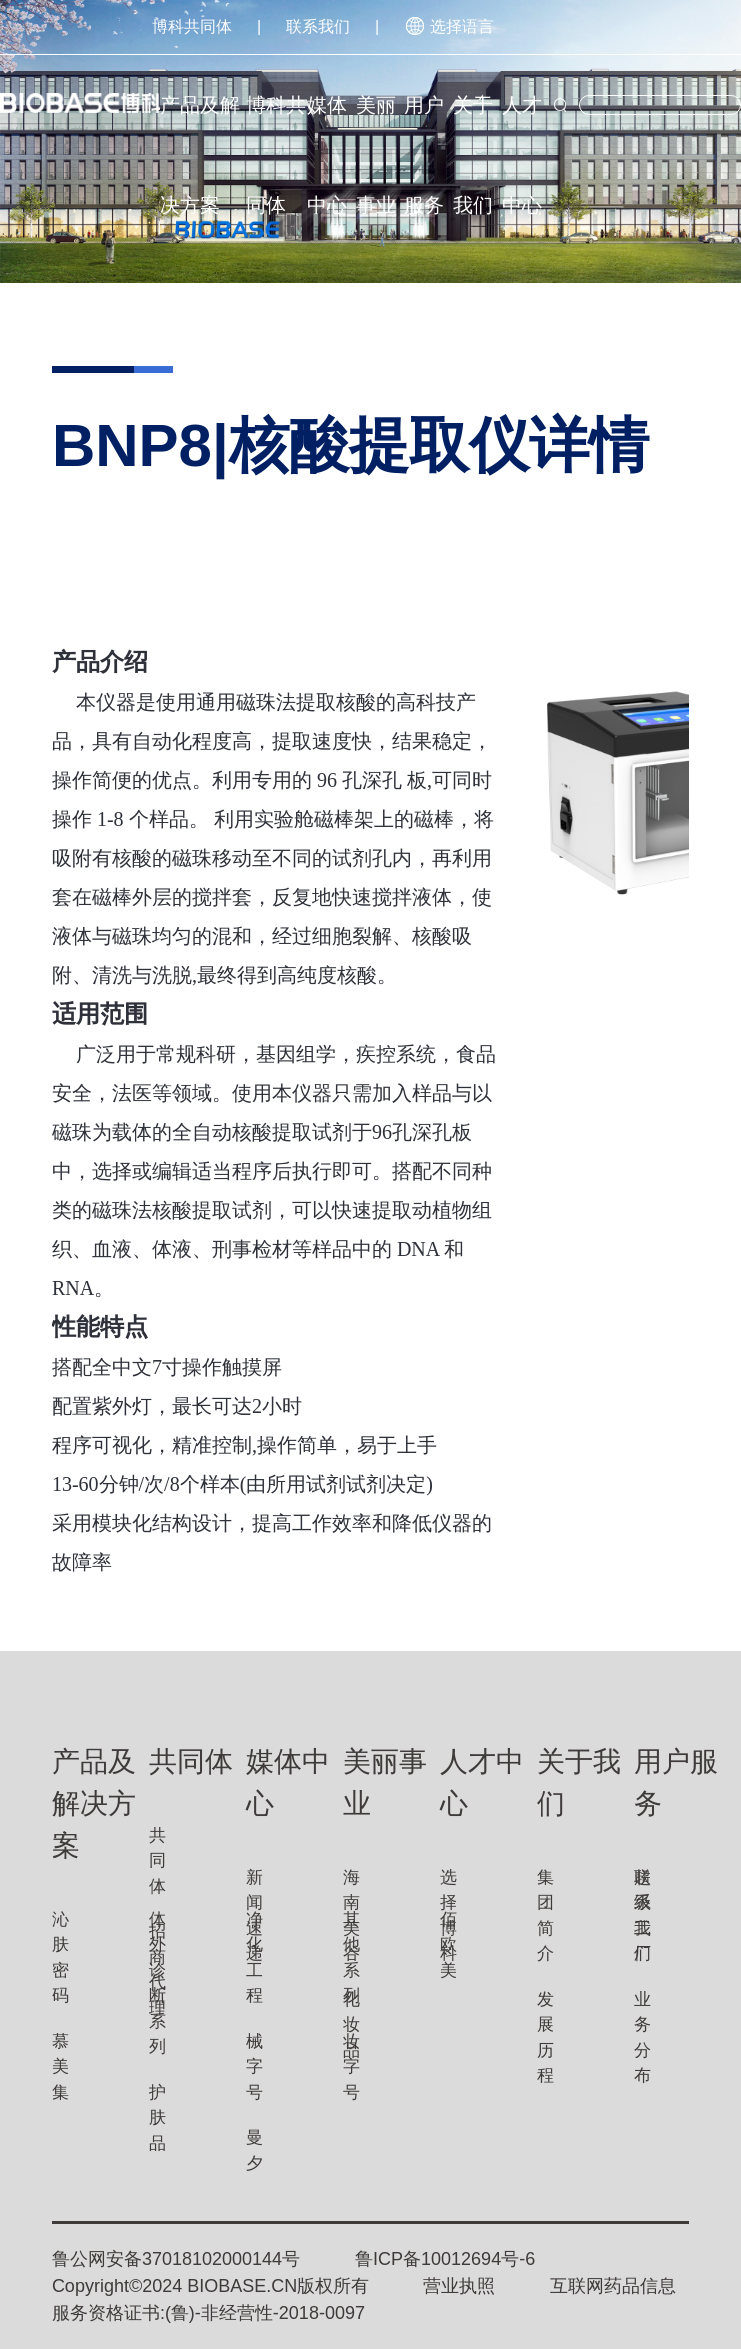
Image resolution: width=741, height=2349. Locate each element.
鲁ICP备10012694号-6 (445, 2259)
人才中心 (522, 124)
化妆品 (351, 2025)
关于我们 (473, 124)
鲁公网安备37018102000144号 (176, 2259)
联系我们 (318, 26)
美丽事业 (376, 124)
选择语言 (449, 26)
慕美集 (60, 2067)
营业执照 (459, 2286)
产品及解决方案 (200, 124)
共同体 (157, 1861)
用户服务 (424, 124)
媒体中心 (327, 124)
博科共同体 (192, 26)
